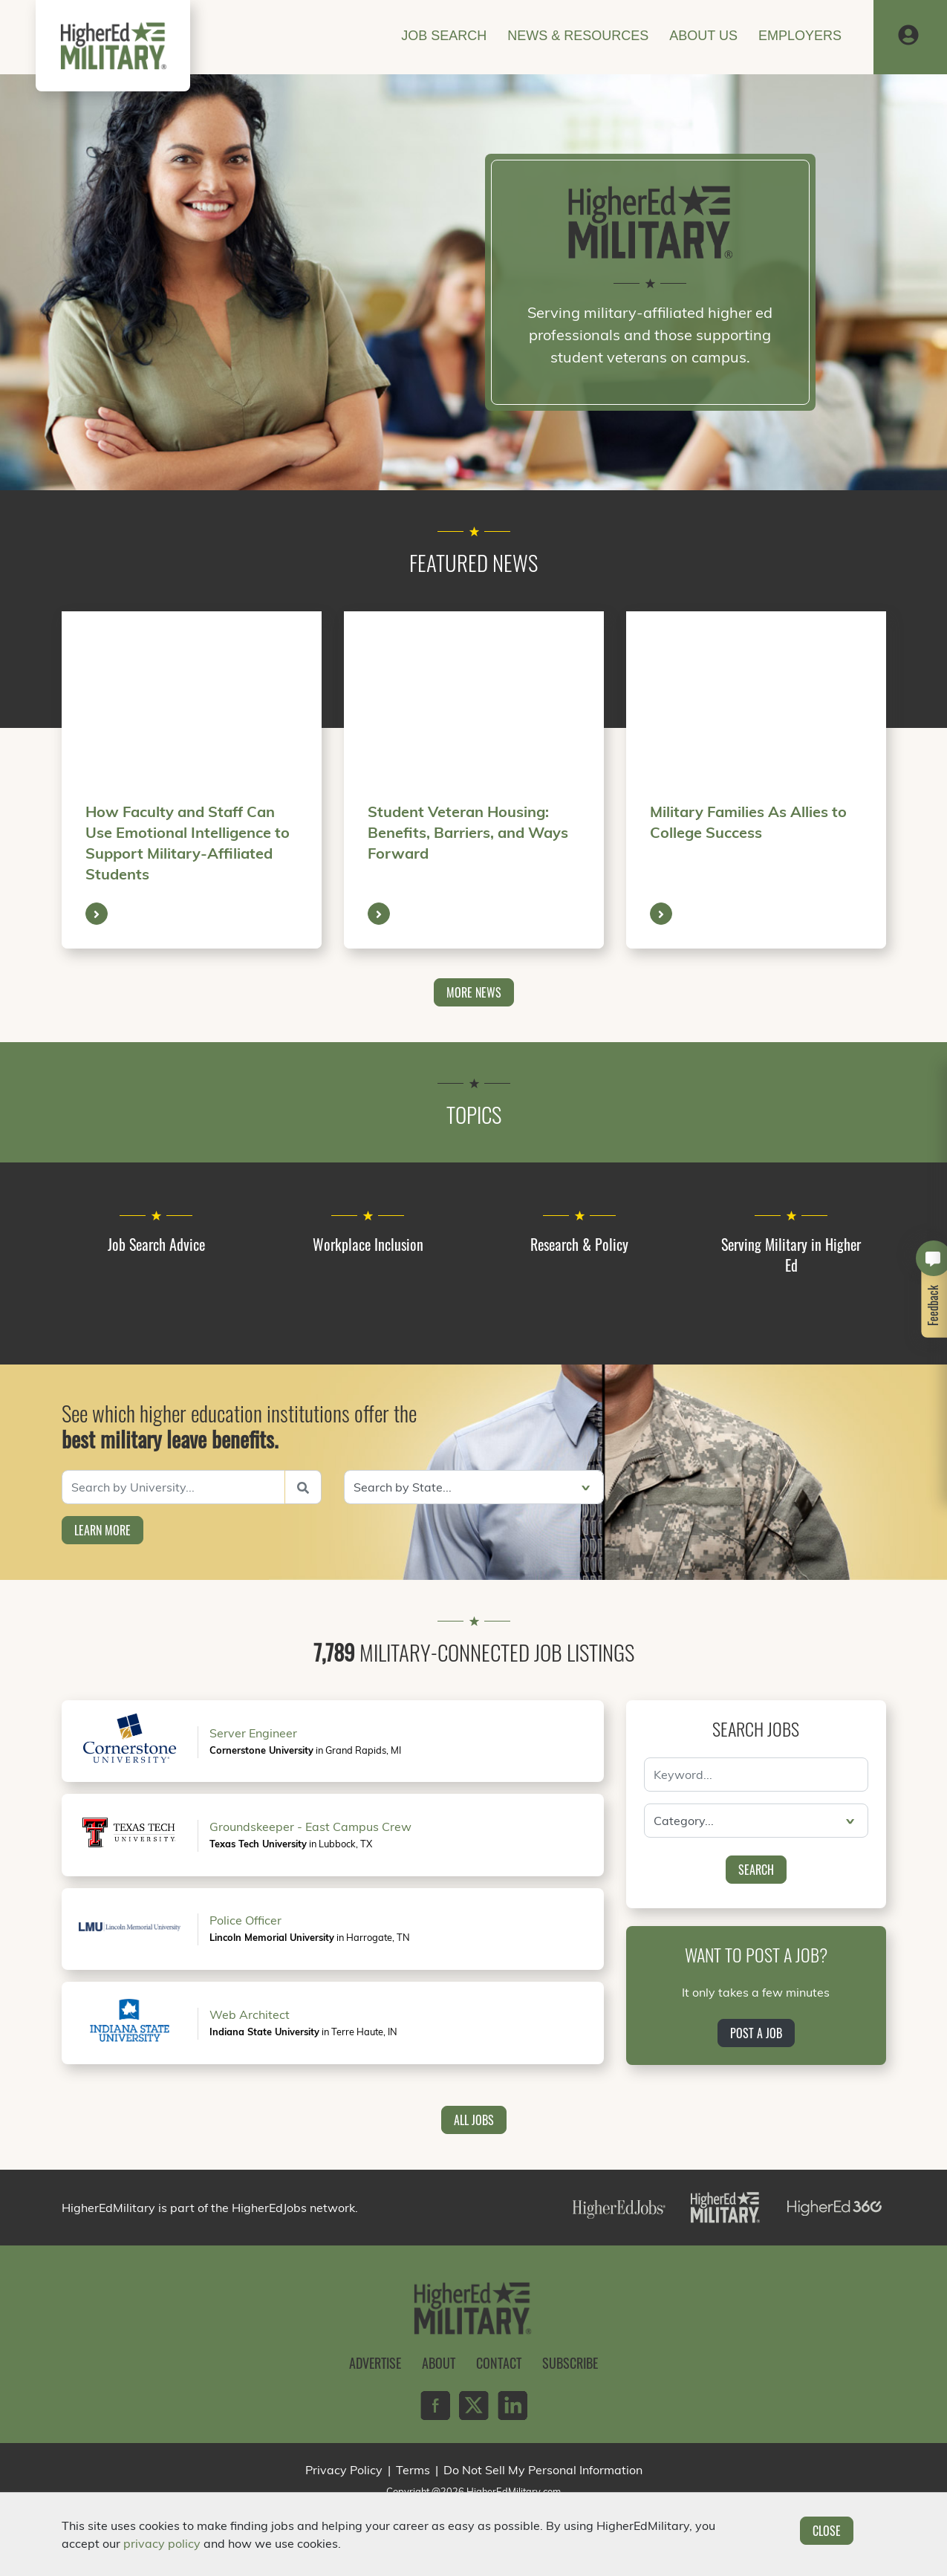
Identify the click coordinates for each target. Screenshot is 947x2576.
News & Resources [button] (577, 35)
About (438, 2362)
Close (827, 2531)
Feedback (934, 1305)
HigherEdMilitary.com (513, 2491)
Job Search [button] (443, 35)
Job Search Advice (156, 1244)
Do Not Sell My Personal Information (542, 2469)
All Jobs (474, 2120)
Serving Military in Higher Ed (791, 1254)
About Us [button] (703, 35)
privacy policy (162, 2543)
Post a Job (756, 2033)
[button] (908, 35)
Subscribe (570, 2362)
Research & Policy (579, 1244)
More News (473, 992)
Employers (800, 35)
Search (756, 1870)
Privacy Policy (344, 2469)
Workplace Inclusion (368, 1244)
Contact (498, 2362)
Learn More (102, 1530)
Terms (413, 2469)
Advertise (375, 2362)
